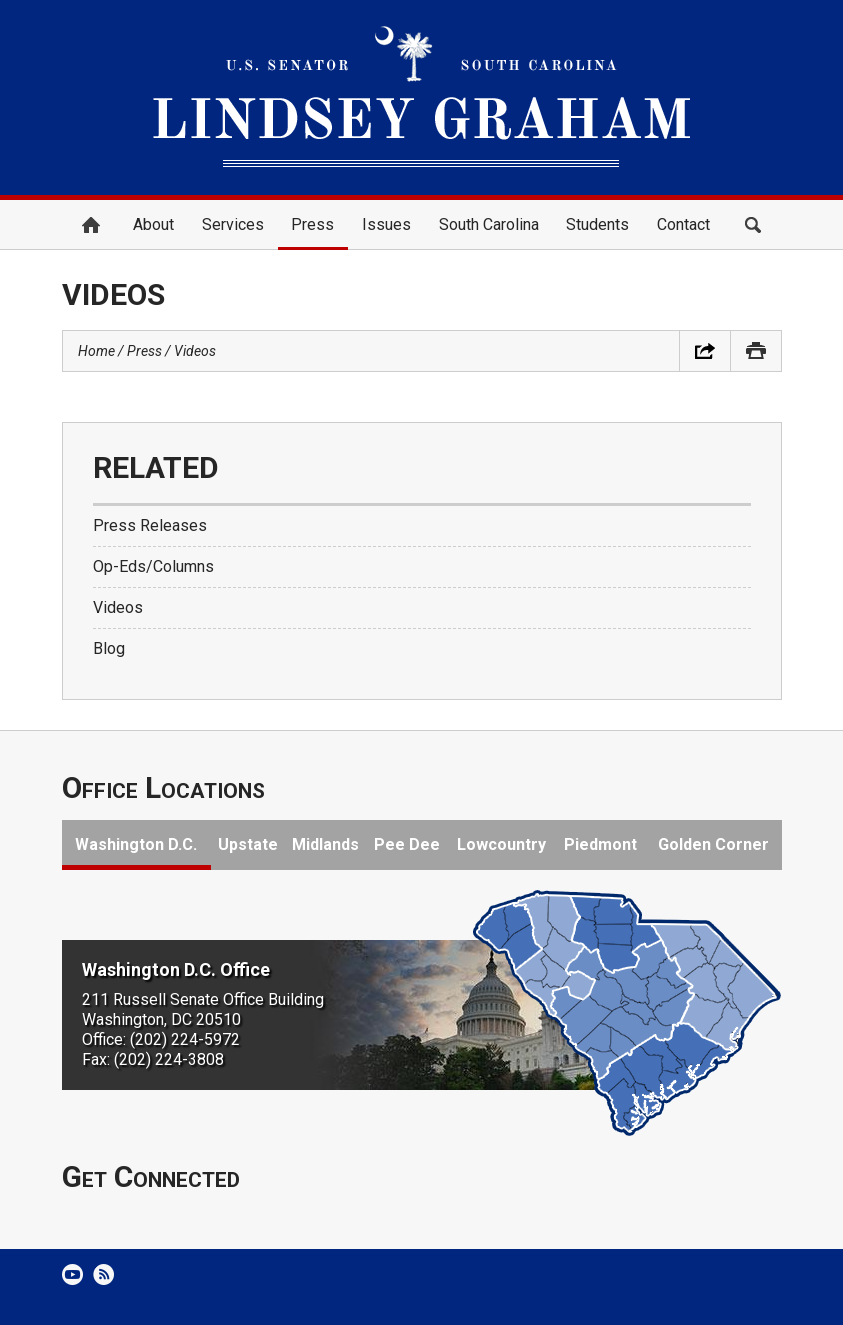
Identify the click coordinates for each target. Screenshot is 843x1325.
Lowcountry (501, 844)
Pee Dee (407, 844)
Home (91, 225)
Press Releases (150, 525)
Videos (195, 351)
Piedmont (600, 844)
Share (705, 351)
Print (756, 351)
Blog (109, 648)
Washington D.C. (136, 844)
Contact (683, 224)
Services (233, 224)
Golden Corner (713, 844)
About (153, 224)
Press (312, 224)
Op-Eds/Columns (153, 566)
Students (597, 224)
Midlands (325, 844)
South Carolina (489, 224)
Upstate (248, 844)
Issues (386, 224)
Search (753, 225)
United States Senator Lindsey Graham (422, 97)
